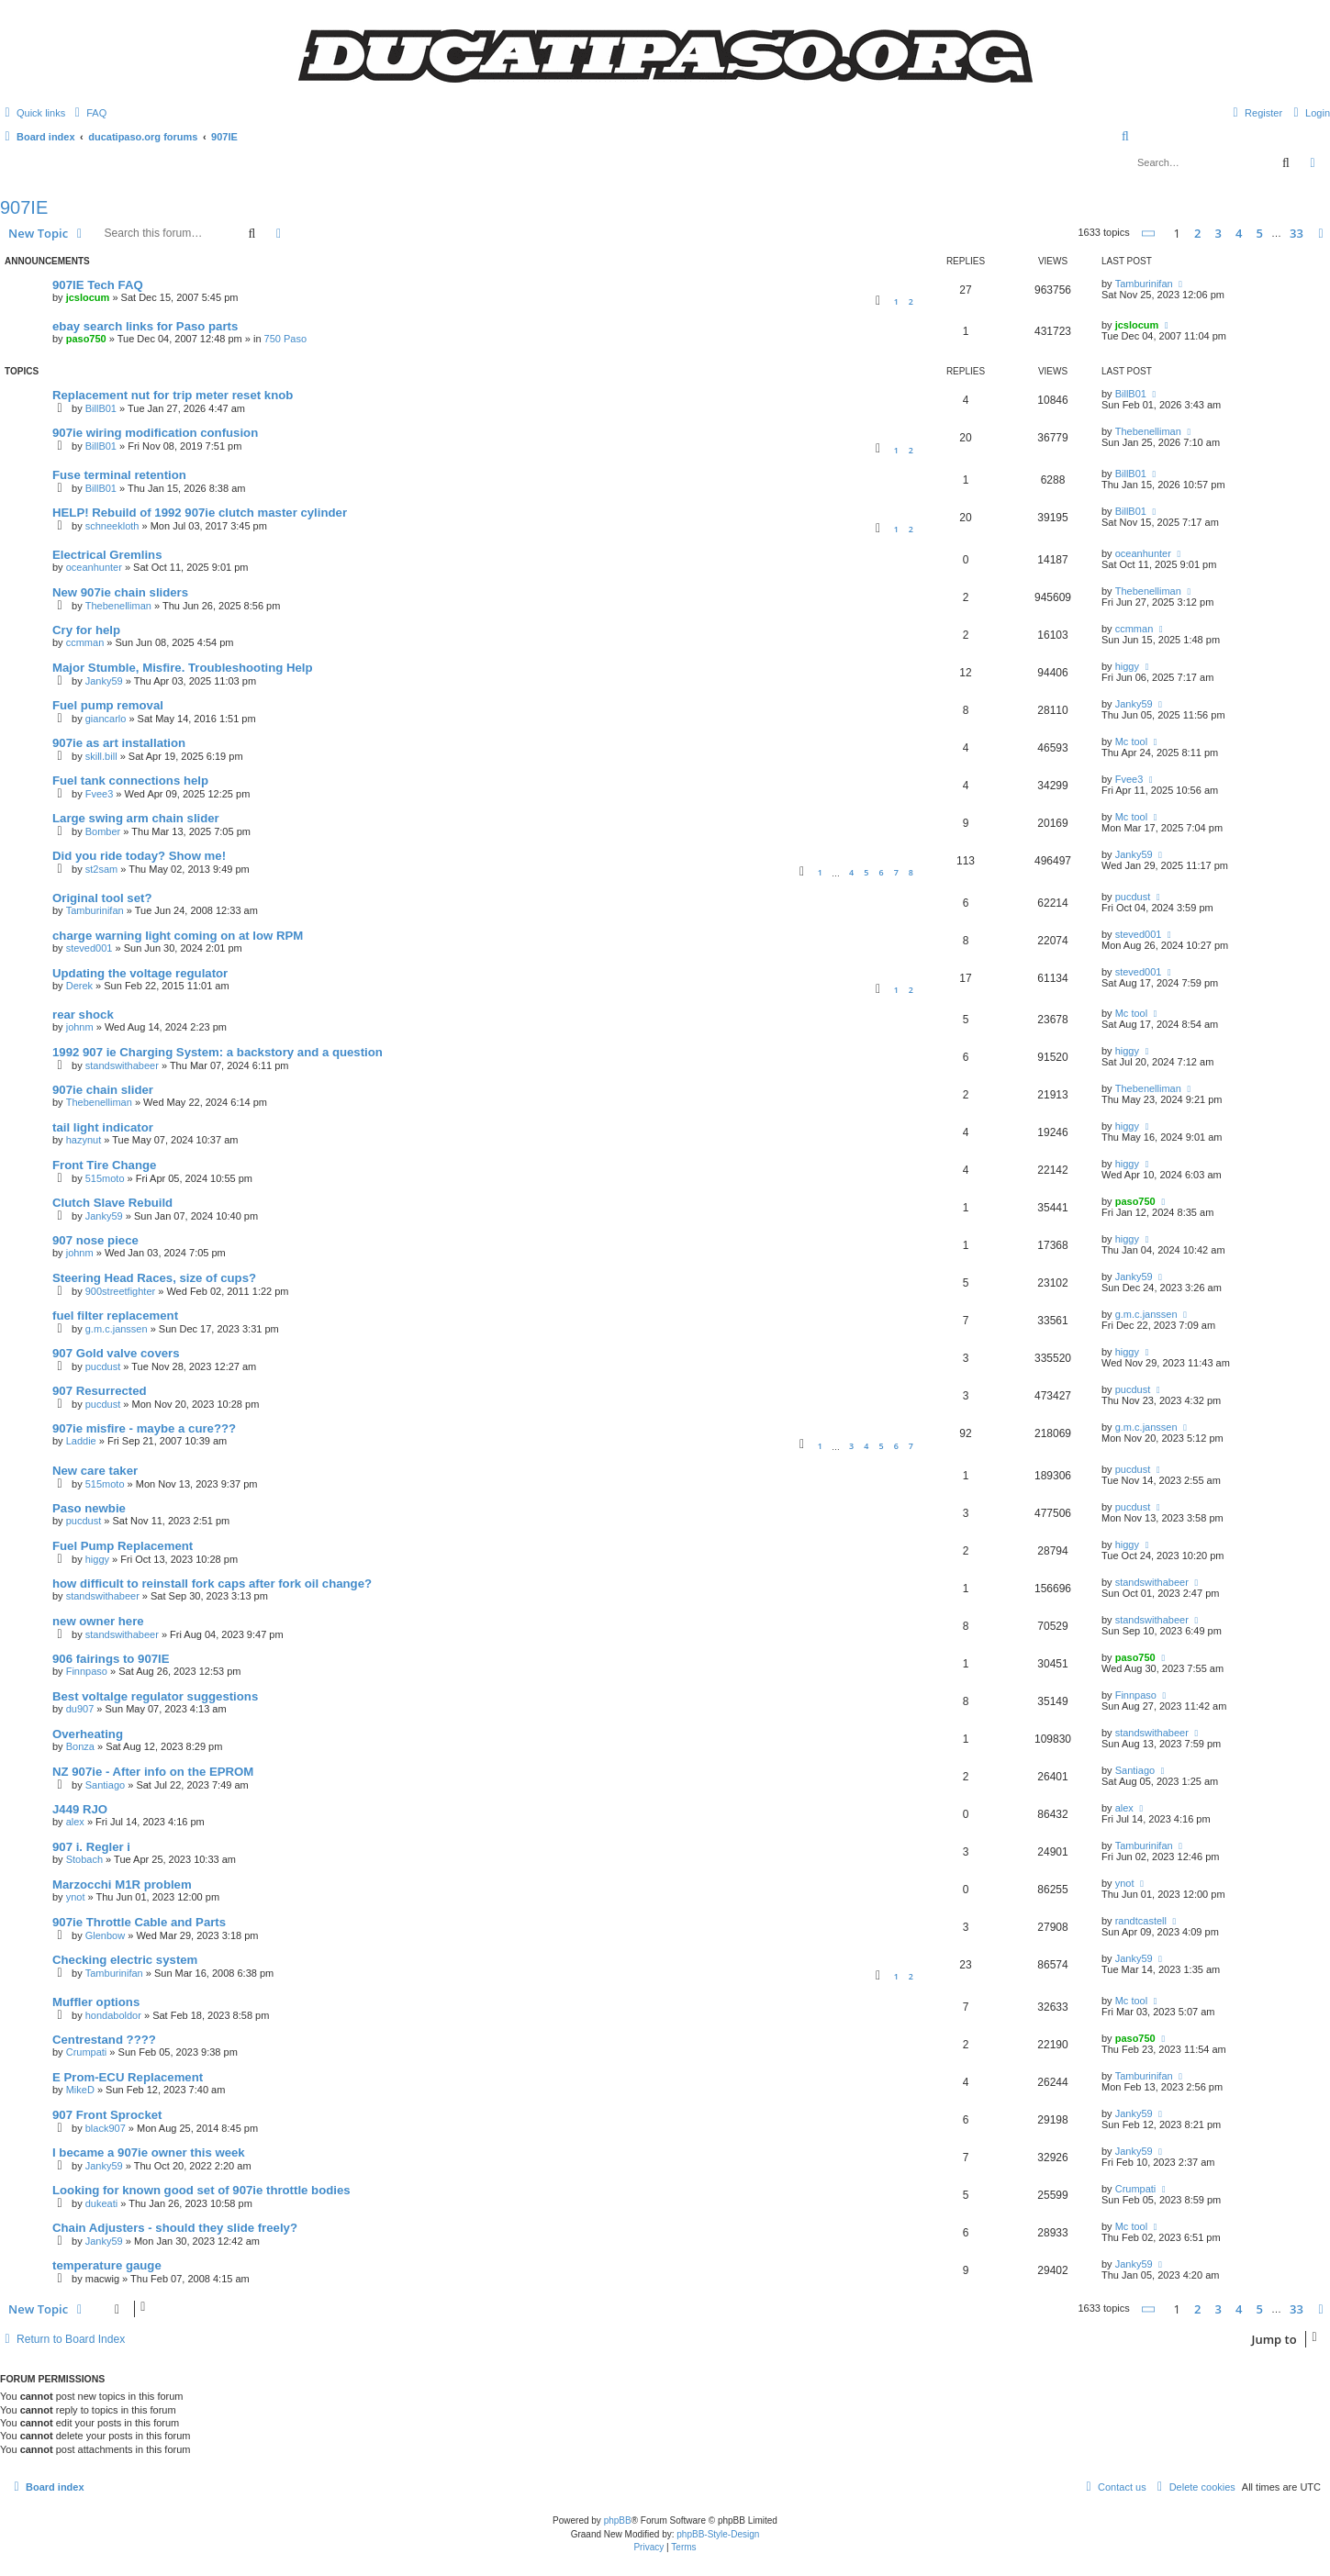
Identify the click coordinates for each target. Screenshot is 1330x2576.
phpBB (617, 2520)
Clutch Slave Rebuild (112, 1203)
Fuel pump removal (107, 705)
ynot (75, 1896)
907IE (24, 207)
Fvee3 (99, 793)
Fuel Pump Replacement (122, 1546)
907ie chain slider (102, 1090)
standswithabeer (122, 1065)
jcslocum (88, 297)
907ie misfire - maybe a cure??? (144, 1428)
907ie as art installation (118, 743)
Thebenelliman (1148, 431)
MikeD (80, 2089)
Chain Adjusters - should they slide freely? (174, 2228)
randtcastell (1141, 1920)
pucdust (1133, 896)
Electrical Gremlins (107, 555)
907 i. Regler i (91, 1847)
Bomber (103, 831)
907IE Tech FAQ (97, 285)
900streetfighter (120, 1291)
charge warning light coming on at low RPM (177, 935)
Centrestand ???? (104, 2039)
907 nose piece (95, 1240)
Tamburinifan (1144, 283)
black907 (105, 2128)
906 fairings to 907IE (111, 1659)
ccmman (85, 642)
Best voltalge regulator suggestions (155, 1696)
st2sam (101, 869)
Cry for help (86, 630)
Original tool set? (101, 898)
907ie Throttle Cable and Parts (139, 1922)
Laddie (81, 1440)
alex (75, 1821)
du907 (80, 1708)
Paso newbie (89, 1508)
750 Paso (285, 338)
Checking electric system (124, 1960)
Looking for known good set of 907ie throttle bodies (201, 2190)
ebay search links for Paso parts (145, 326)
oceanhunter (94, 567)
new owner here (98, 1621)
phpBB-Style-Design (717, 2534)
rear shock (83, 1014)
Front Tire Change (104, 1165)
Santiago (105, 1784)
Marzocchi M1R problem (122, 1884)
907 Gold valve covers (116, 1353)
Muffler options (96, 2002)
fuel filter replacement (115, 1315)
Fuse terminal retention (119, 475)
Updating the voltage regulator (140, 973)
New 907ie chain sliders (120, 592)
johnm (80, 1026)
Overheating (87, 1734)
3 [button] (1218, 233)
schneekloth (112, 525)
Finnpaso (86, 1671)
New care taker (95, 1471)
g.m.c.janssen (116, 1328)
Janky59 (104, 680)
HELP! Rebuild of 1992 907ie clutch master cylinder (199, 512)
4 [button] (1238, 233)
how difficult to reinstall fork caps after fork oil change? (212, 1583)
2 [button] (1197, 233)
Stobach (84, 1859)
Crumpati (86, 2051)
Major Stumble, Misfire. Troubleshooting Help (182, 668)
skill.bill (101, 756)
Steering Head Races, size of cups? (154, 1278)
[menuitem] (88, 113)
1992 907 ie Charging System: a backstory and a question (217, 1052)
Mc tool (1131, 741)
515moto (105, 1178)
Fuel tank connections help (130, 780)
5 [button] (1260, 233)
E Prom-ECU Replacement (127, 2077)
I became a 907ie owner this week (148, 2152)
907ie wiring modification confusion (155, 433)
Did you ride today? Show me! (139, 856)
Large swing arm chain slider (135, 818)
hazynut (84, 1139)
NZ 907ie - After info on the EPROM (152, 1772)
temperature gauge (107, 2265)
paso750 (86, 338)
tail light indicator (102, 1127)
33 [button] (1296, 233)
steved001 (89, 947)
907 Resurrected (99, 1391)
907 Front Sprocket (107, 2115)
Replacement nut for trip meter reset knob (172, 395)
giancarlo (106, 718)
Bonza (80, 1746)
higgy (1127, 666)
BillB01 (101, 408)
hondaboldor (113, 2015)
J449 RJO (79, 1809)
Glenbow (105, 1935)
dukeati (101, 2203)
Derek (79, 985)
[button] (1149, 233)
